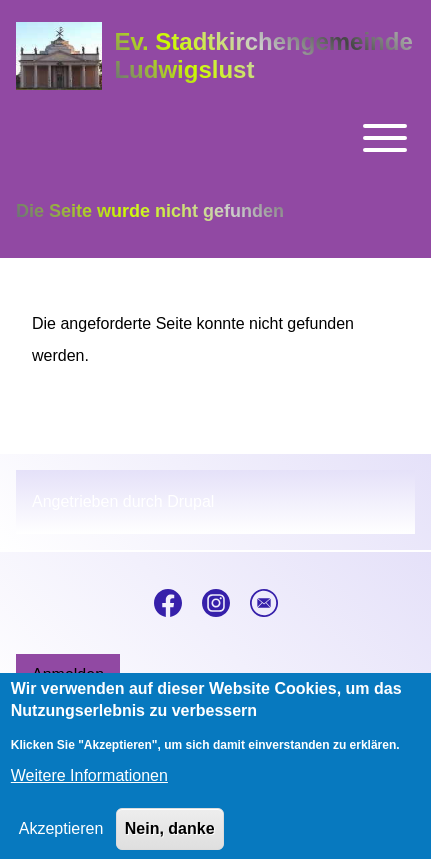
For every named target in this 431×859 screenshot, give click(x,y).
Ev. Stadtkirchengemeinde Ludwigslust (263, 55)
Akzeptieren (61, 841)
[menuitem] (68, 675)
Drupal (190, 501)
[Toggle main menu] (215, 138)
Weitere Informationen (89, 788)
